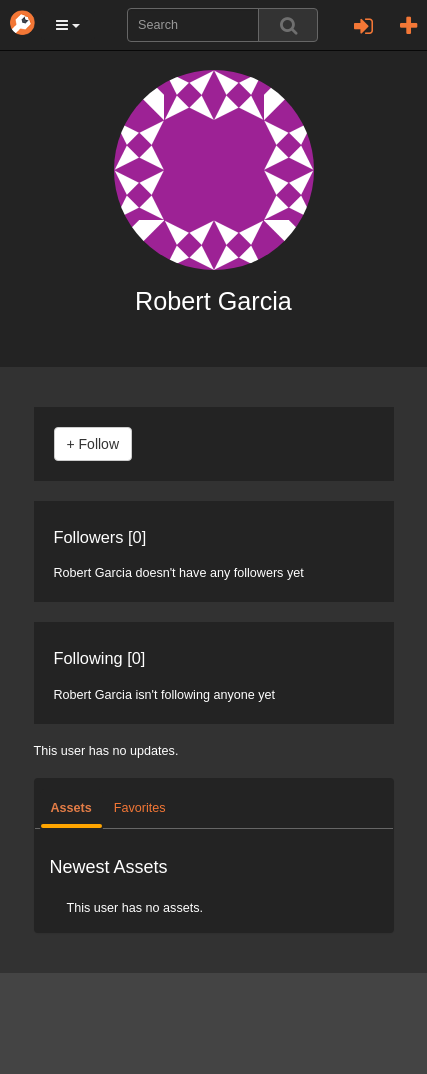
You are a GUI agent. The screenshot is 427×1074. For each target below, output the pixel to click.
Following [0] (100, 658)
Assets (71, 808)
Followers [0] (100, 537)
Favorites (140, 808)
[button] (68, 25)
